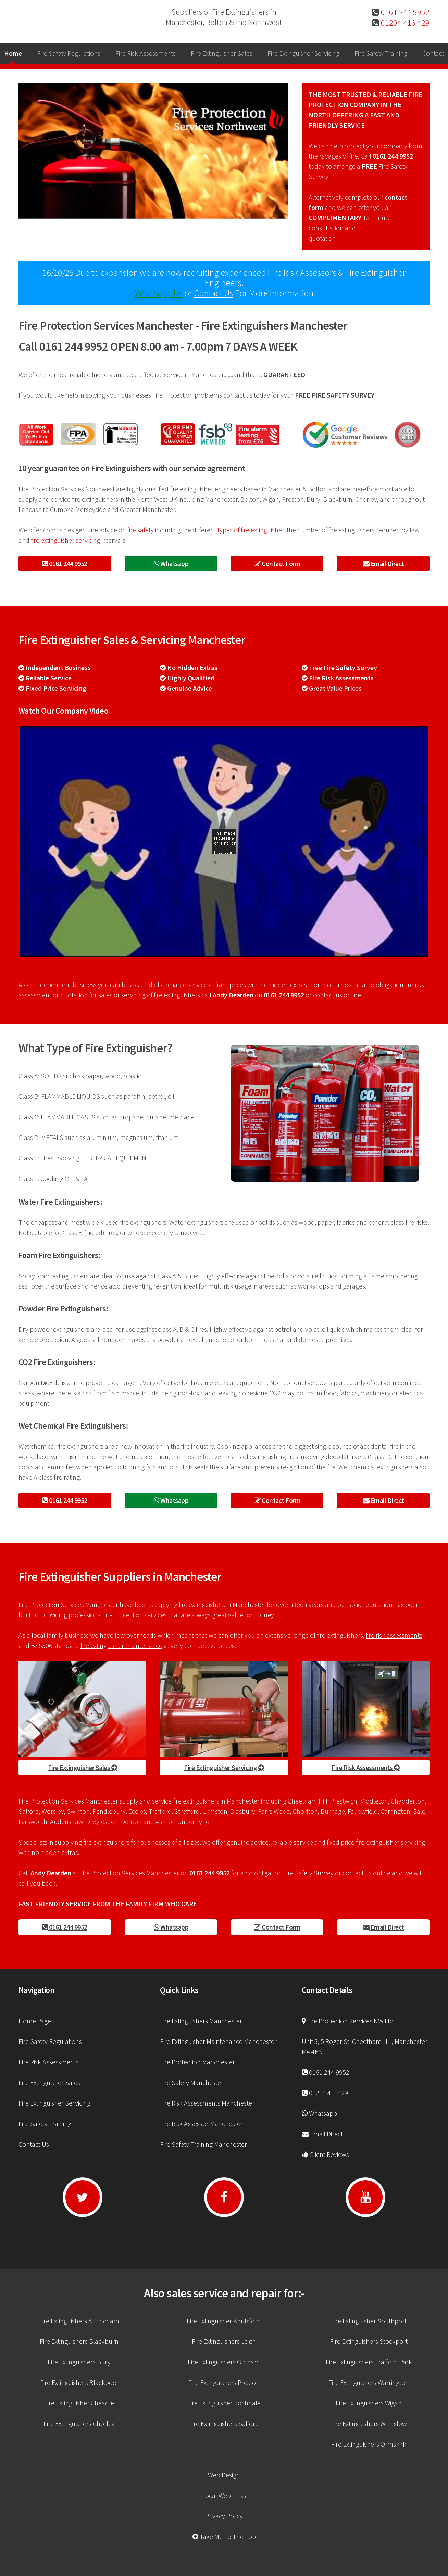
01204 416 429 (404, 22)
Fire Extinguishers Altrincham (79, 2320)
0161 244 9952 (404, 12)
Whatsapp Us (159, 293)
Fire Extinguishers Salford (224, 2423)
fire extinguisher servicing (65, 540)
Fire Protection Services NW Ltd (350, 2020)
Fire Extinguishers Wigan (369, 2403)
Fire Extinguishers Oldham (224, 2362)
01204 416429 (328, 2092)
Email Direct (383, 563)
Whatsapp (170, 563)
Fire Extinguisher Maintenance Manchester (218, 2041)
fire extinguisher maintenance (121, 1645)
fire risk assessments (394, 1635)
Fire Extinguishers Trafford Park (369, 2362)
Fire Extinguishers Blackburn (79, 2341)
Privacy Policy (224, 2516)
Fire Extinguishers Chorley (79, 2423)
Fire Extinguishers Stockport (369, 2341)
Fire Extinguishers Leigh (224, 2341)
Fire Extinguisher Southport (369, 2320)
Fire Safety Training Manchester (203, 2144)
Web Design (224, 2475)
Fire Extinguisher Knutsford (224, 2320)
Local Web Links (224, 2495)
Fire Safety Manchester (191, 2082)
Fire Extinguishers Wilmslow (369, 2423)
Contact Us (213, 293)
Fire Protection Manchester (197, 2062)
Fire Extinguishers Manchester (201, 2020)
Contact (433, 53)
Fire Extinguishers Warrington (368, 2382)
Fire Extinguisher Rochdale (224, 2403)
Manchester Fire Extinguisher (64, 17)
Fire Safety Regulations (68, 53)
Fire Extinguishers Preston (224, 2382)
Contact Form (277, 563)
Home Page (34, 2020)
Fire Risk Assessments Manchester (207, 2103)
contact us (327, 995)
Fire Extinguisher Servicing (303, 53)
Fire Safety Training (380, 53)
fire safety (140, 530)
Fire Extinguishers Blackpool (79, 2382)
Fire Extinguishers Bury (79, 2362)
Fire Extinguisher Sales (221, 53)
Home (13, 53)
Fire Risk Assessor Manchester (201, 2123)
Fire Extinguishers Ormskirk (368, 2444)
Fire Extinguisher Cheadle (79, 2403)
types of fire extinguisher (250, 530)
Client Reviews (329, 2154)
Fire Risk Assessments (145, 53)
